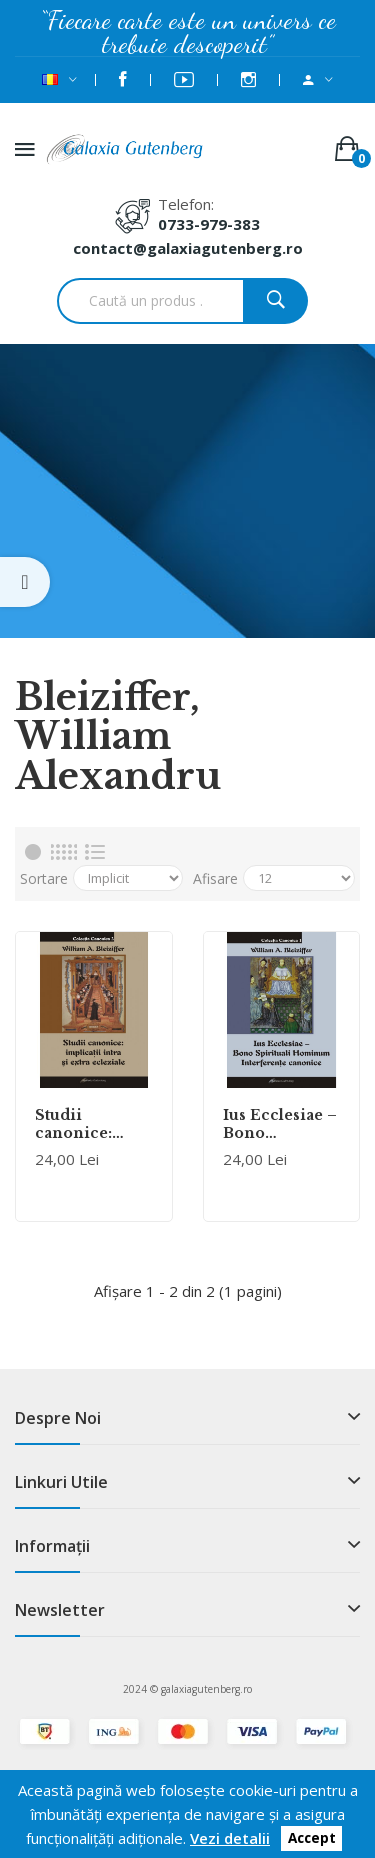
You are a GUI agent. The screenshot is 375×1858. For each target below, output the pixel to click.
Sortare (44, 878)
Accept (312, 1839)
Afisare (215, 878)
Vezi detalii (230, 1838)
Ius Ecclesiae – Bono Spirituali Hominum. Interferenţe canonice (280, 1124)
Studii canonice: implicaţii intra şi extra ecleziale (84, 1124)
